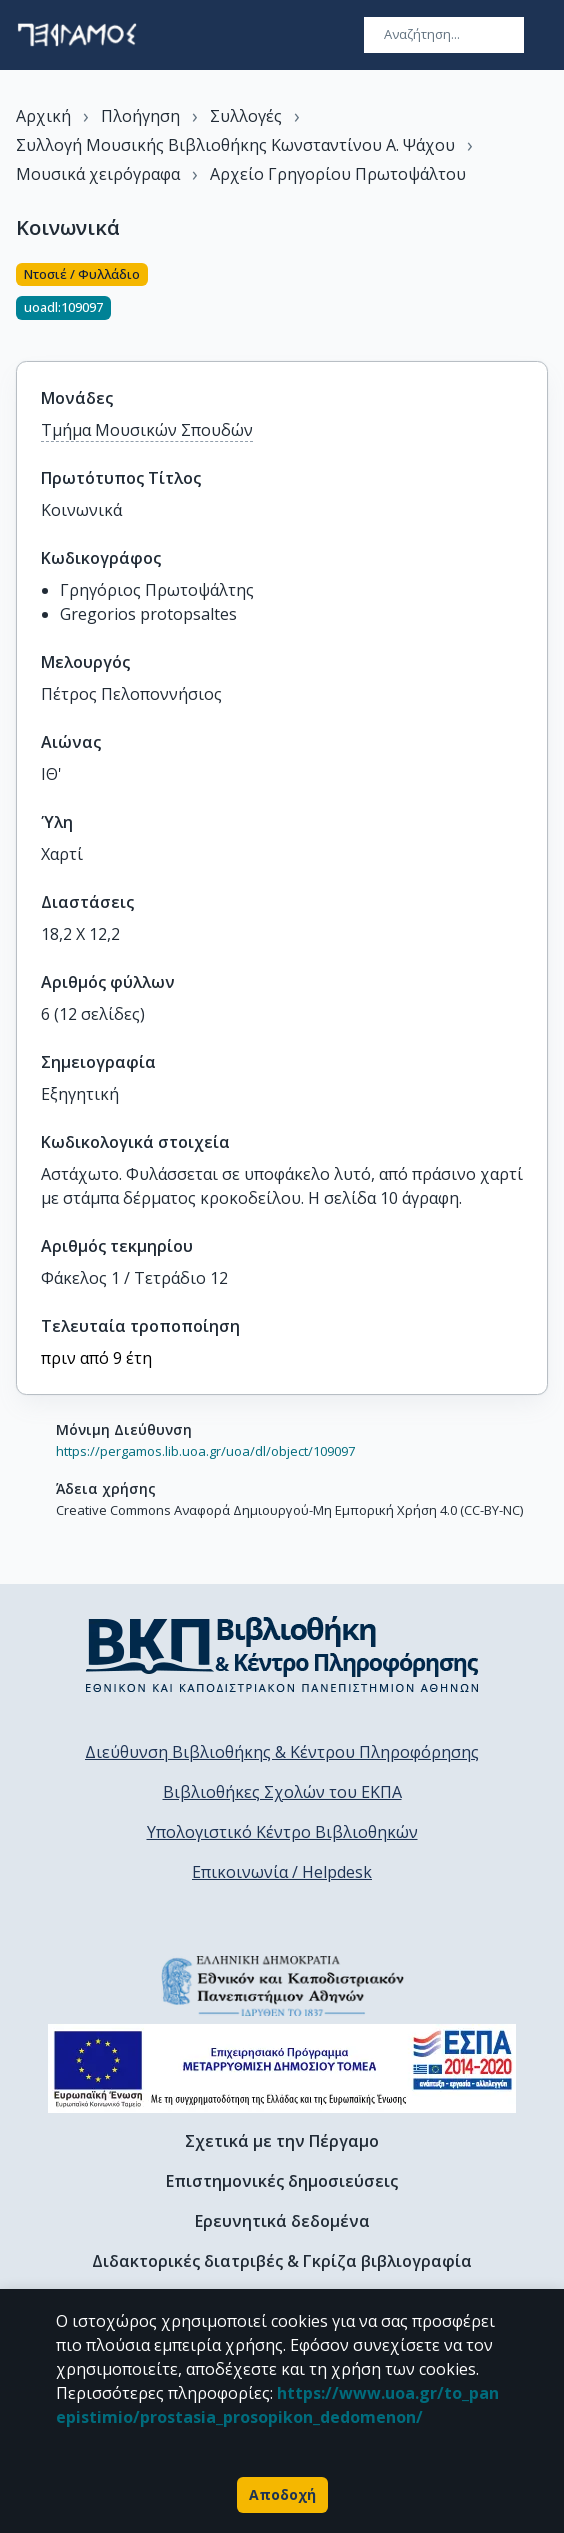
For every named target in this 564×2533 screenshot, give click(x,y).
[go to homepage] (77, 35)
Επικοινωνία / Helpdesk (282, 1872)
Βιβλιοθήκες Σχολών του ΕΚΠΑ (282, 1792)
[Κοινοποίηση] (540, 300)
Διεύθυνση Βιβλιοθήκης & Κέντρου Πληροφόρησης (282, 1752)
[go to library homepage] (282, 1654)
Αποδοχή (282, 2495)
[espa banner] (282, 2068)
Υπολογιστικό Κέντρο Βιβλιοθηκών (282, 1832)
